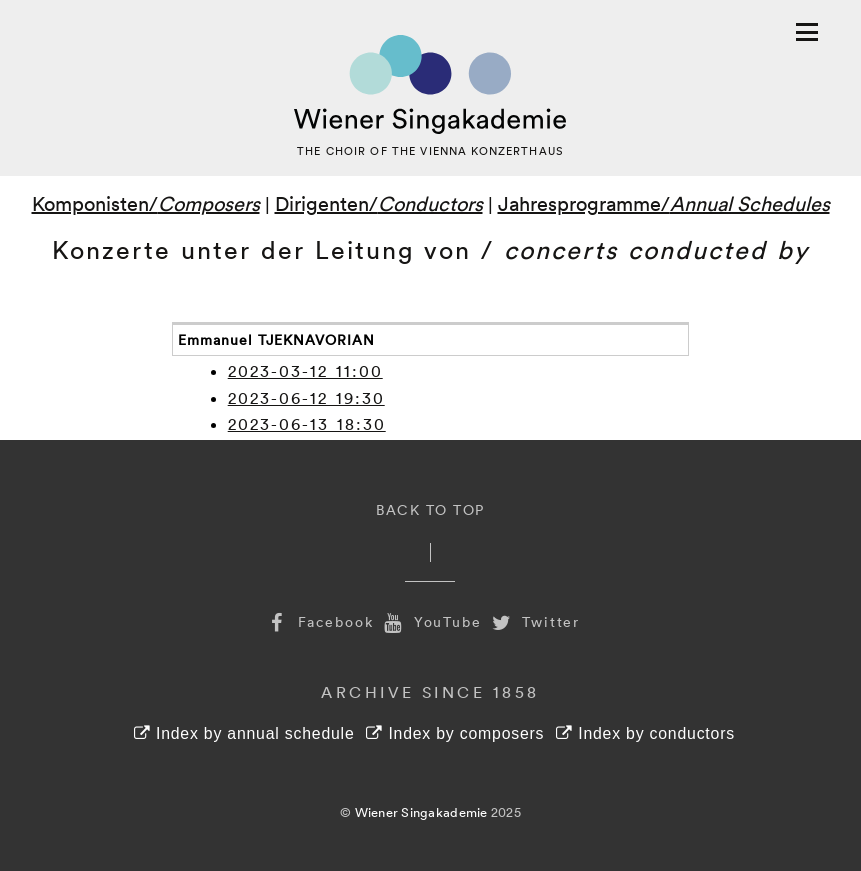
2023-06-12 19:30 (306, 398)
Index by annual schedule (244, 733)
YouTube (431, 621)
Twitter (534, 621)
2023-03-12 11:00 (305, 371)
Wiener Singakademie (421, 812)
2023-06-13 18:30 (307, 424)
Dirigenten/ (379, 203)
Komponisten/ (146, 203)
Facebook (319, 621)
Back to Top (430, 509)
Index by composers (455, 733)
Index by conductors (645, 733)
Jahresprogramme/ (664, 203)
